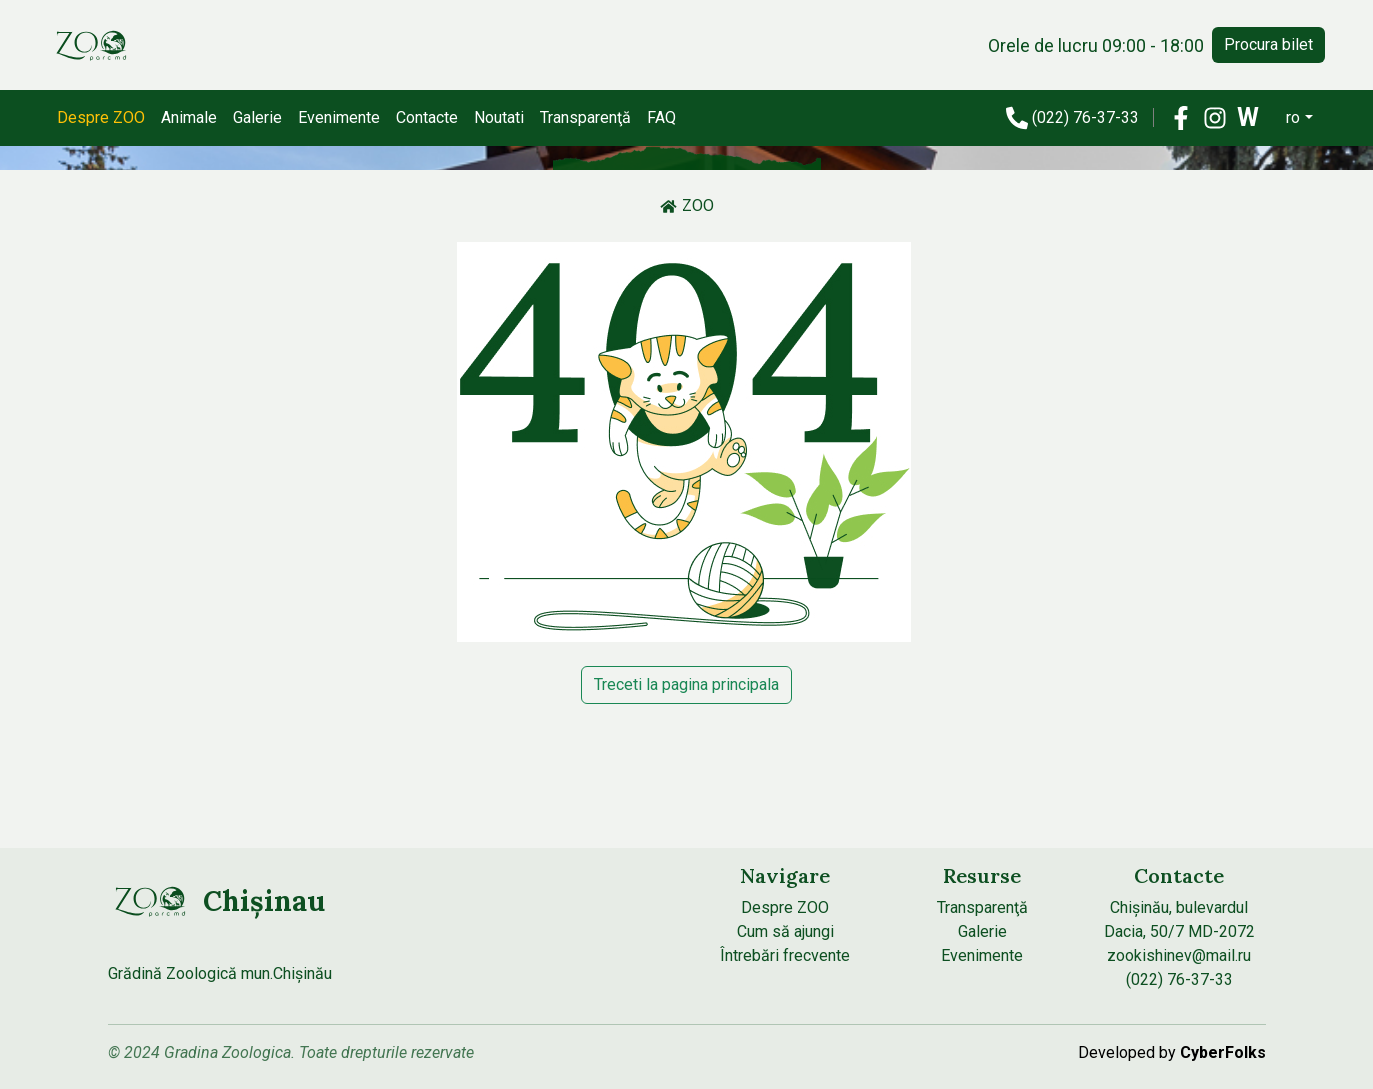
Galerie (257, 117)
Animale (189, 117)
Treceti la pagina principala (686, 684)
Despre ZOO (101, 117)
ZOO (687, 205)
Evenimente (339, 117)
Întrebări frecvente (785, 955)
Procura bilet (1268, 44)
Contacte (427, 117)
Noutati (499, 117)
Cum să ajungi (785, 931)
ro (1293, 117)
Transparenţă (585, 117)
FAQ (661, 117)
